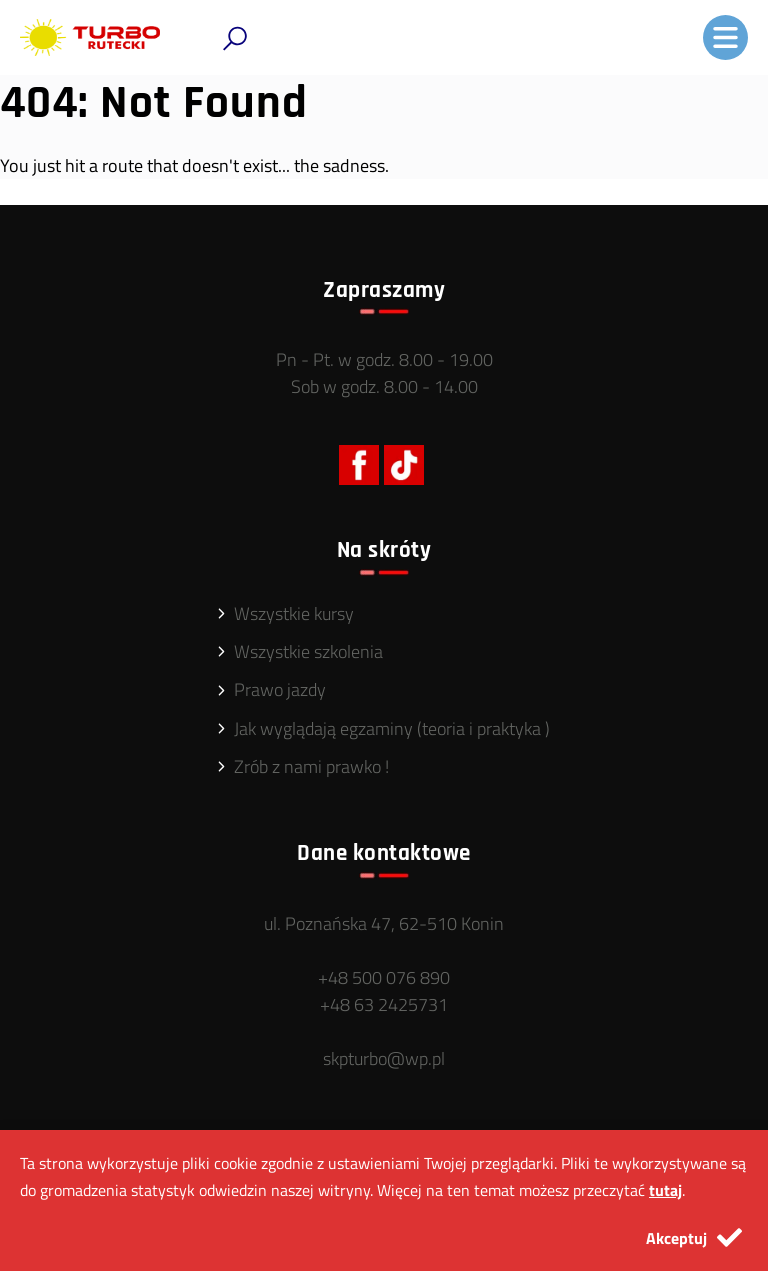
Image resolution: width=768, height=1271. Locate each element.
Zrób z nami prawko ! (311, 766)
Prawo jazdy (280, 689)
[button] (235, 39)
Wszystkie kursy (294, 613)
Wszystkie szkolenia (308, 651)
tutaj (665, 1190)
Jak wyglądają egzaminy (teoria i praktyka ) (392, 728)
